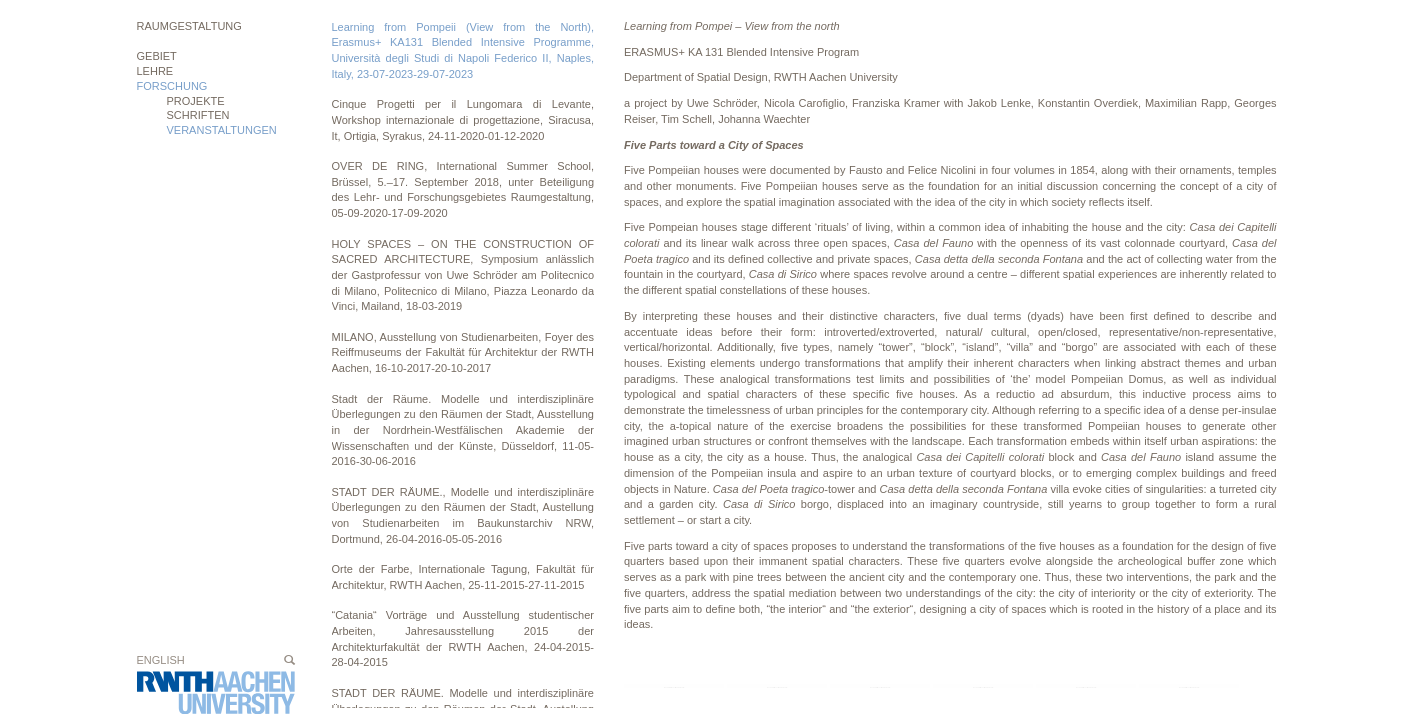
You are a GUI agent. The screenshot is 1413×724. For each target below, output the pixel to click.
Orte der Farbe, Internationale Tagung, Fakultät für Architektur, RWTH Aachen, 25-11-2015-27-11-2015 (463, 577)
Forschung (172, 86)
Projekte (196, 101)
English (161, 660)
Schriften (198, 115)
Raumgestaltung (189, 26)
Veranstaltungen (222, 130)
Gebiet (157, 56)
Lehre (155, 71)
